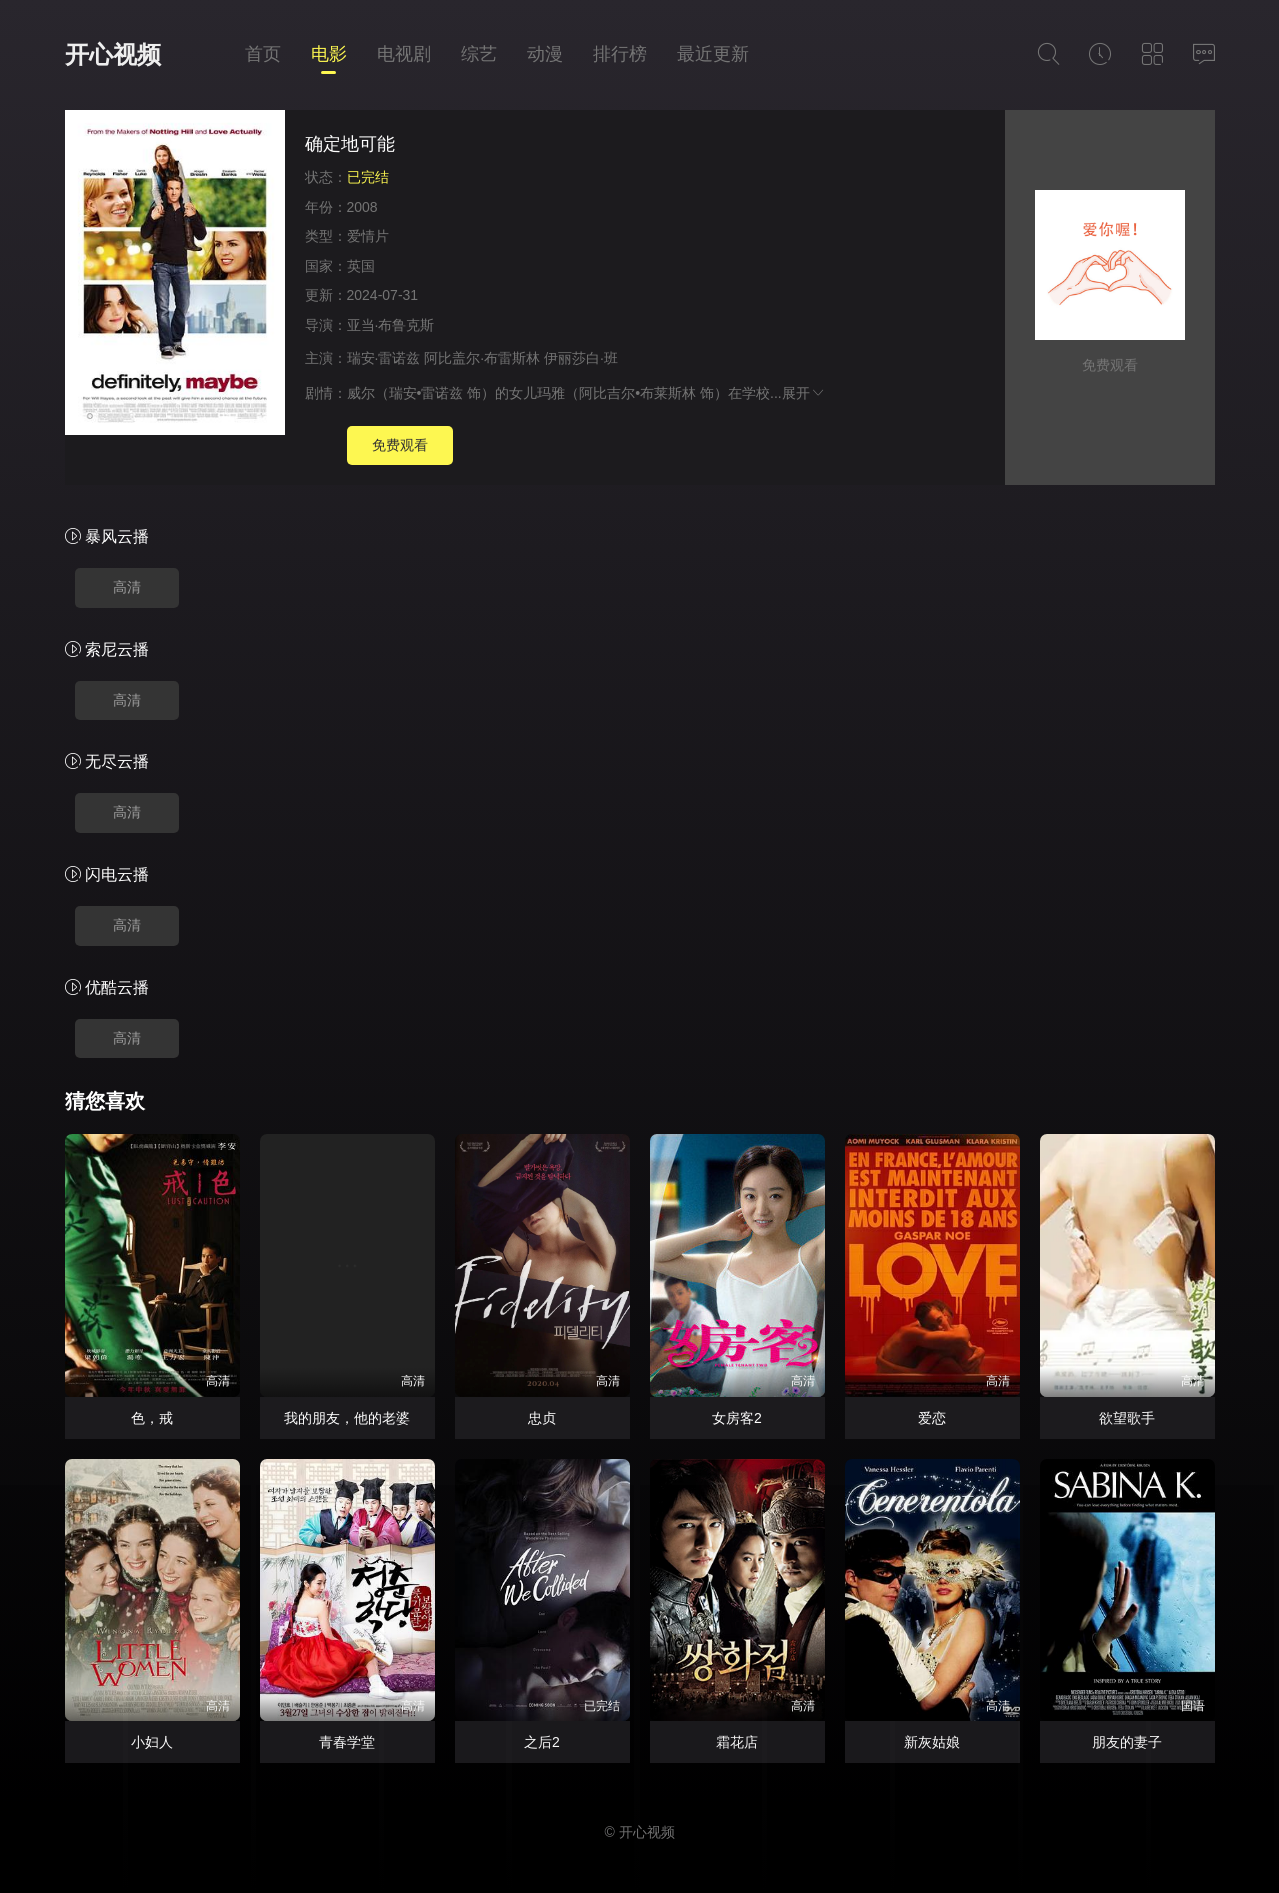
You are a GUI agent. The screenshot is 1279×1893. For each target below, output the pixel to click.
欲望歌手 (1127, 1418)
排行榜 (620, 54)
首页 (263, 54)
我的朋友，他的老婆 (347, 1418)
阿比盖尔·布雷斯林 (482, 358)
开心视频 (113, 54)
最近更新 (713, 54)
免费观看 (400, 445)
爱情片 (368, 236)
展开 (804, 393)
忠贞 (542, 1418)
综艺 (479, 54)
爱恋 (932, 1418)
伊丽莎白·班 (581, 358)
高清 (127, 587)
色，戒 (152, 1418)
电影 (329, 54)
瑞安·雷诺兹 (384, 358)
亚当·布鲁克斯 (391, 325)
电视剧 (404, 54)
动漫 (545, 54)
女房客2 (737, 1418)
